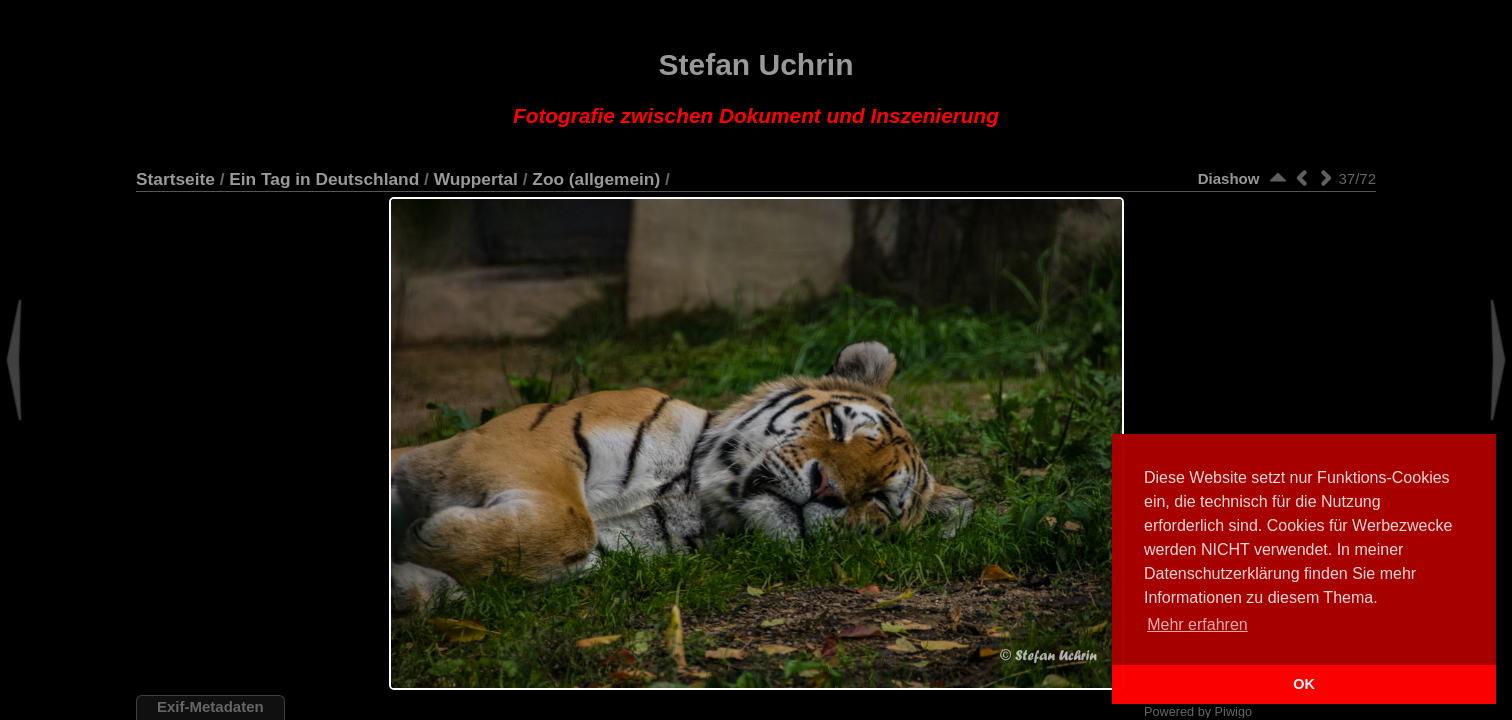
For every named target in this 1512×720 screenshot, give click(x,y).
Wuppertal (476, 179)
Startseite (175, 179)
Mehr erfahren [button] (1197, 624)
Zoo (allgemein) (596, 179)
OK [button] (1304, 684)
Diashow (1229, 178)
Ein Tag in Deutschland (324, 179)
